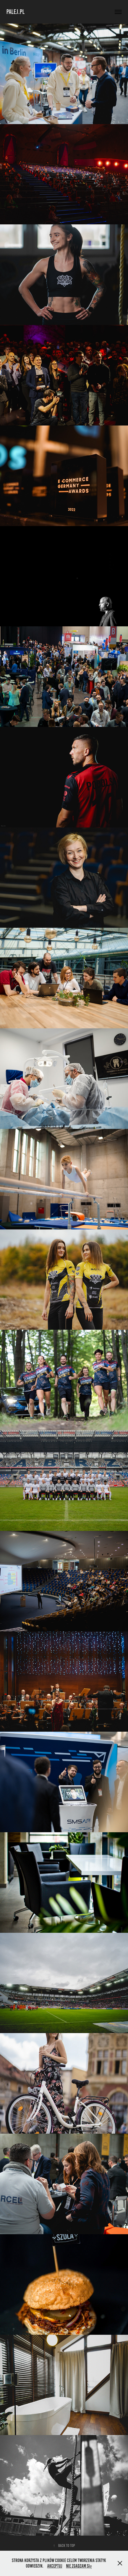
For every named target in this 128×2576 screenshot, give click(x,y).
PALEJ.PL (15, 11)
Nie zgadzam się (79, 2566)
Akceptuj (54, 2566)
